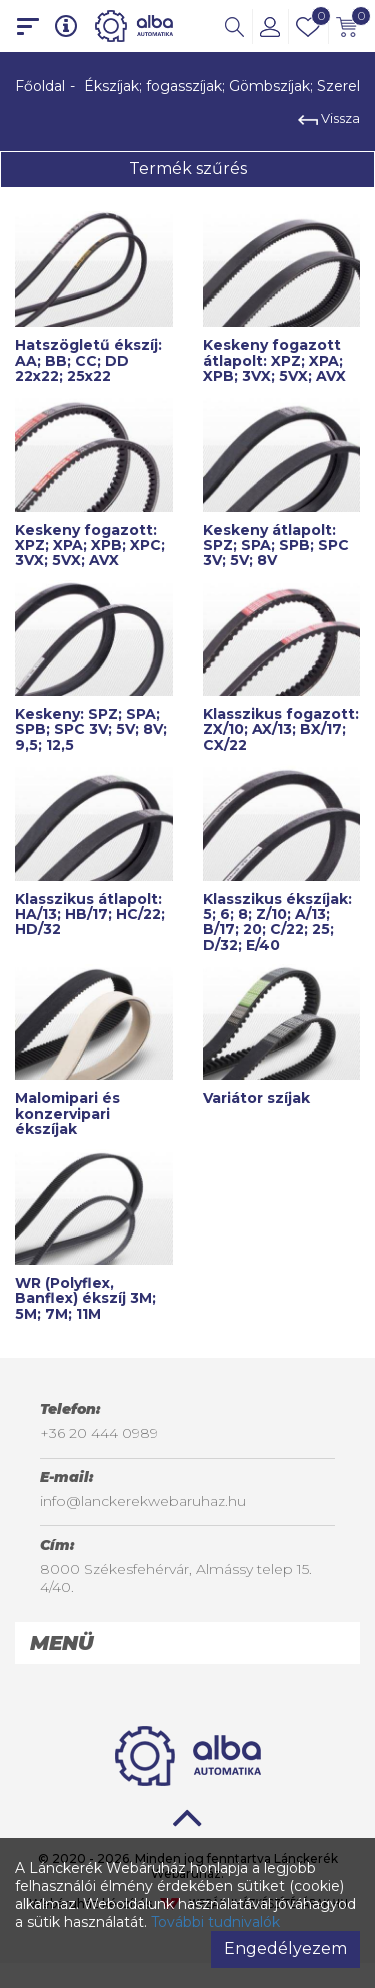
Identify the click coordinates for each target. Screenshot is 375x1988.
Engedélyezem (285, 1948)
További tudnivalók (215, 1922)
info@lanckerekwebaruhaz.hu (143, 1501)
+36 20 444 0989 (99, 1433)
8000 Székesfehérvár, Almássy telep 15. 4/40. (176, 1578)
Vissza (329, 118)
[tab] (187, 1643)
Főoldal (40, 86)
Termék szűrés (188, 168)
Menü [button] (61, 1643)
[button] (234, 26)
